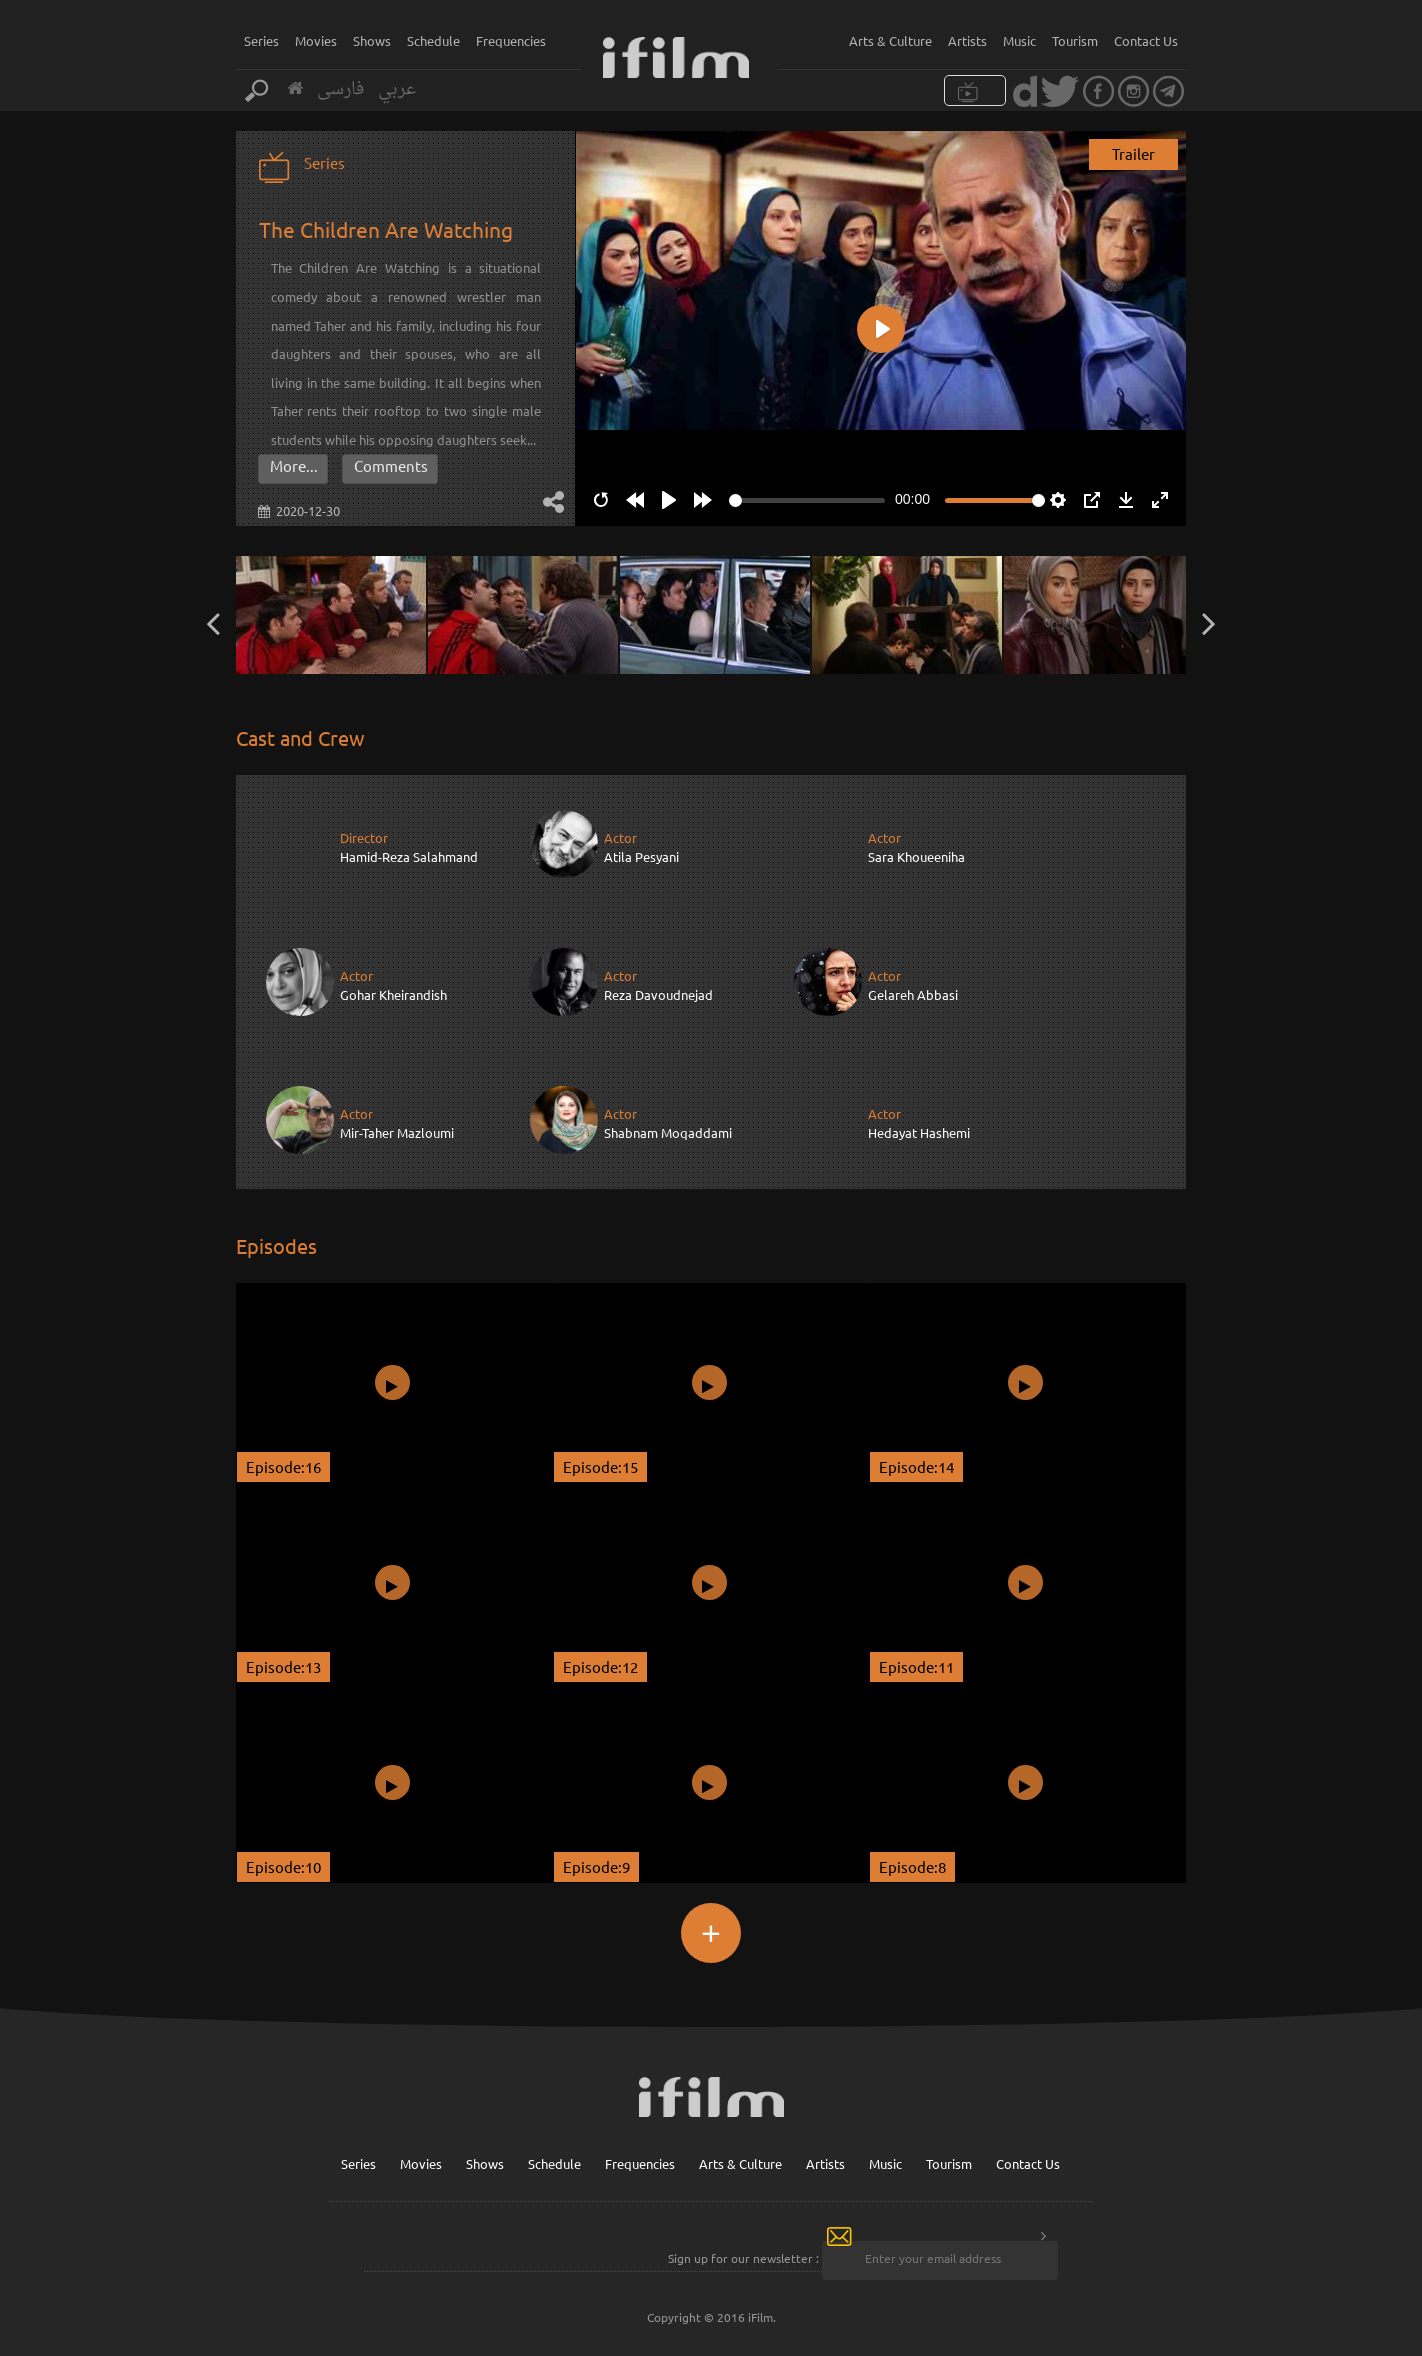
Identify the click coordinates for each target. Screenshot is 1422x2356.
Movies (316, 40)
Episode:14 (916, 1465)
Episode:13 (283, 1665)
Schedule (433, 40)
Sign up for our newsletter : (743, 2258)
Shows (372, 40)
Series (261, 40)
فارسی (340, 89)
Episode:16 (283, 1465)
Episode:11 (916, 1665)
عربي (397, 89)
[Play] (669, 500)
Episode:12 (600, 1665)
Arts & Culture (890, 40)
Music (1019, 40)
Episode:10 (283, 1865)
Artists (967, 40)
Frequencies (511, 40)
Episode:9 (596, 1865)
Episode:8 (912, 1865)
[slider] (807, 500)
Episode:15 (600, 1465)
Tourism (1075, 40)
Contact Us (1146, 40)
